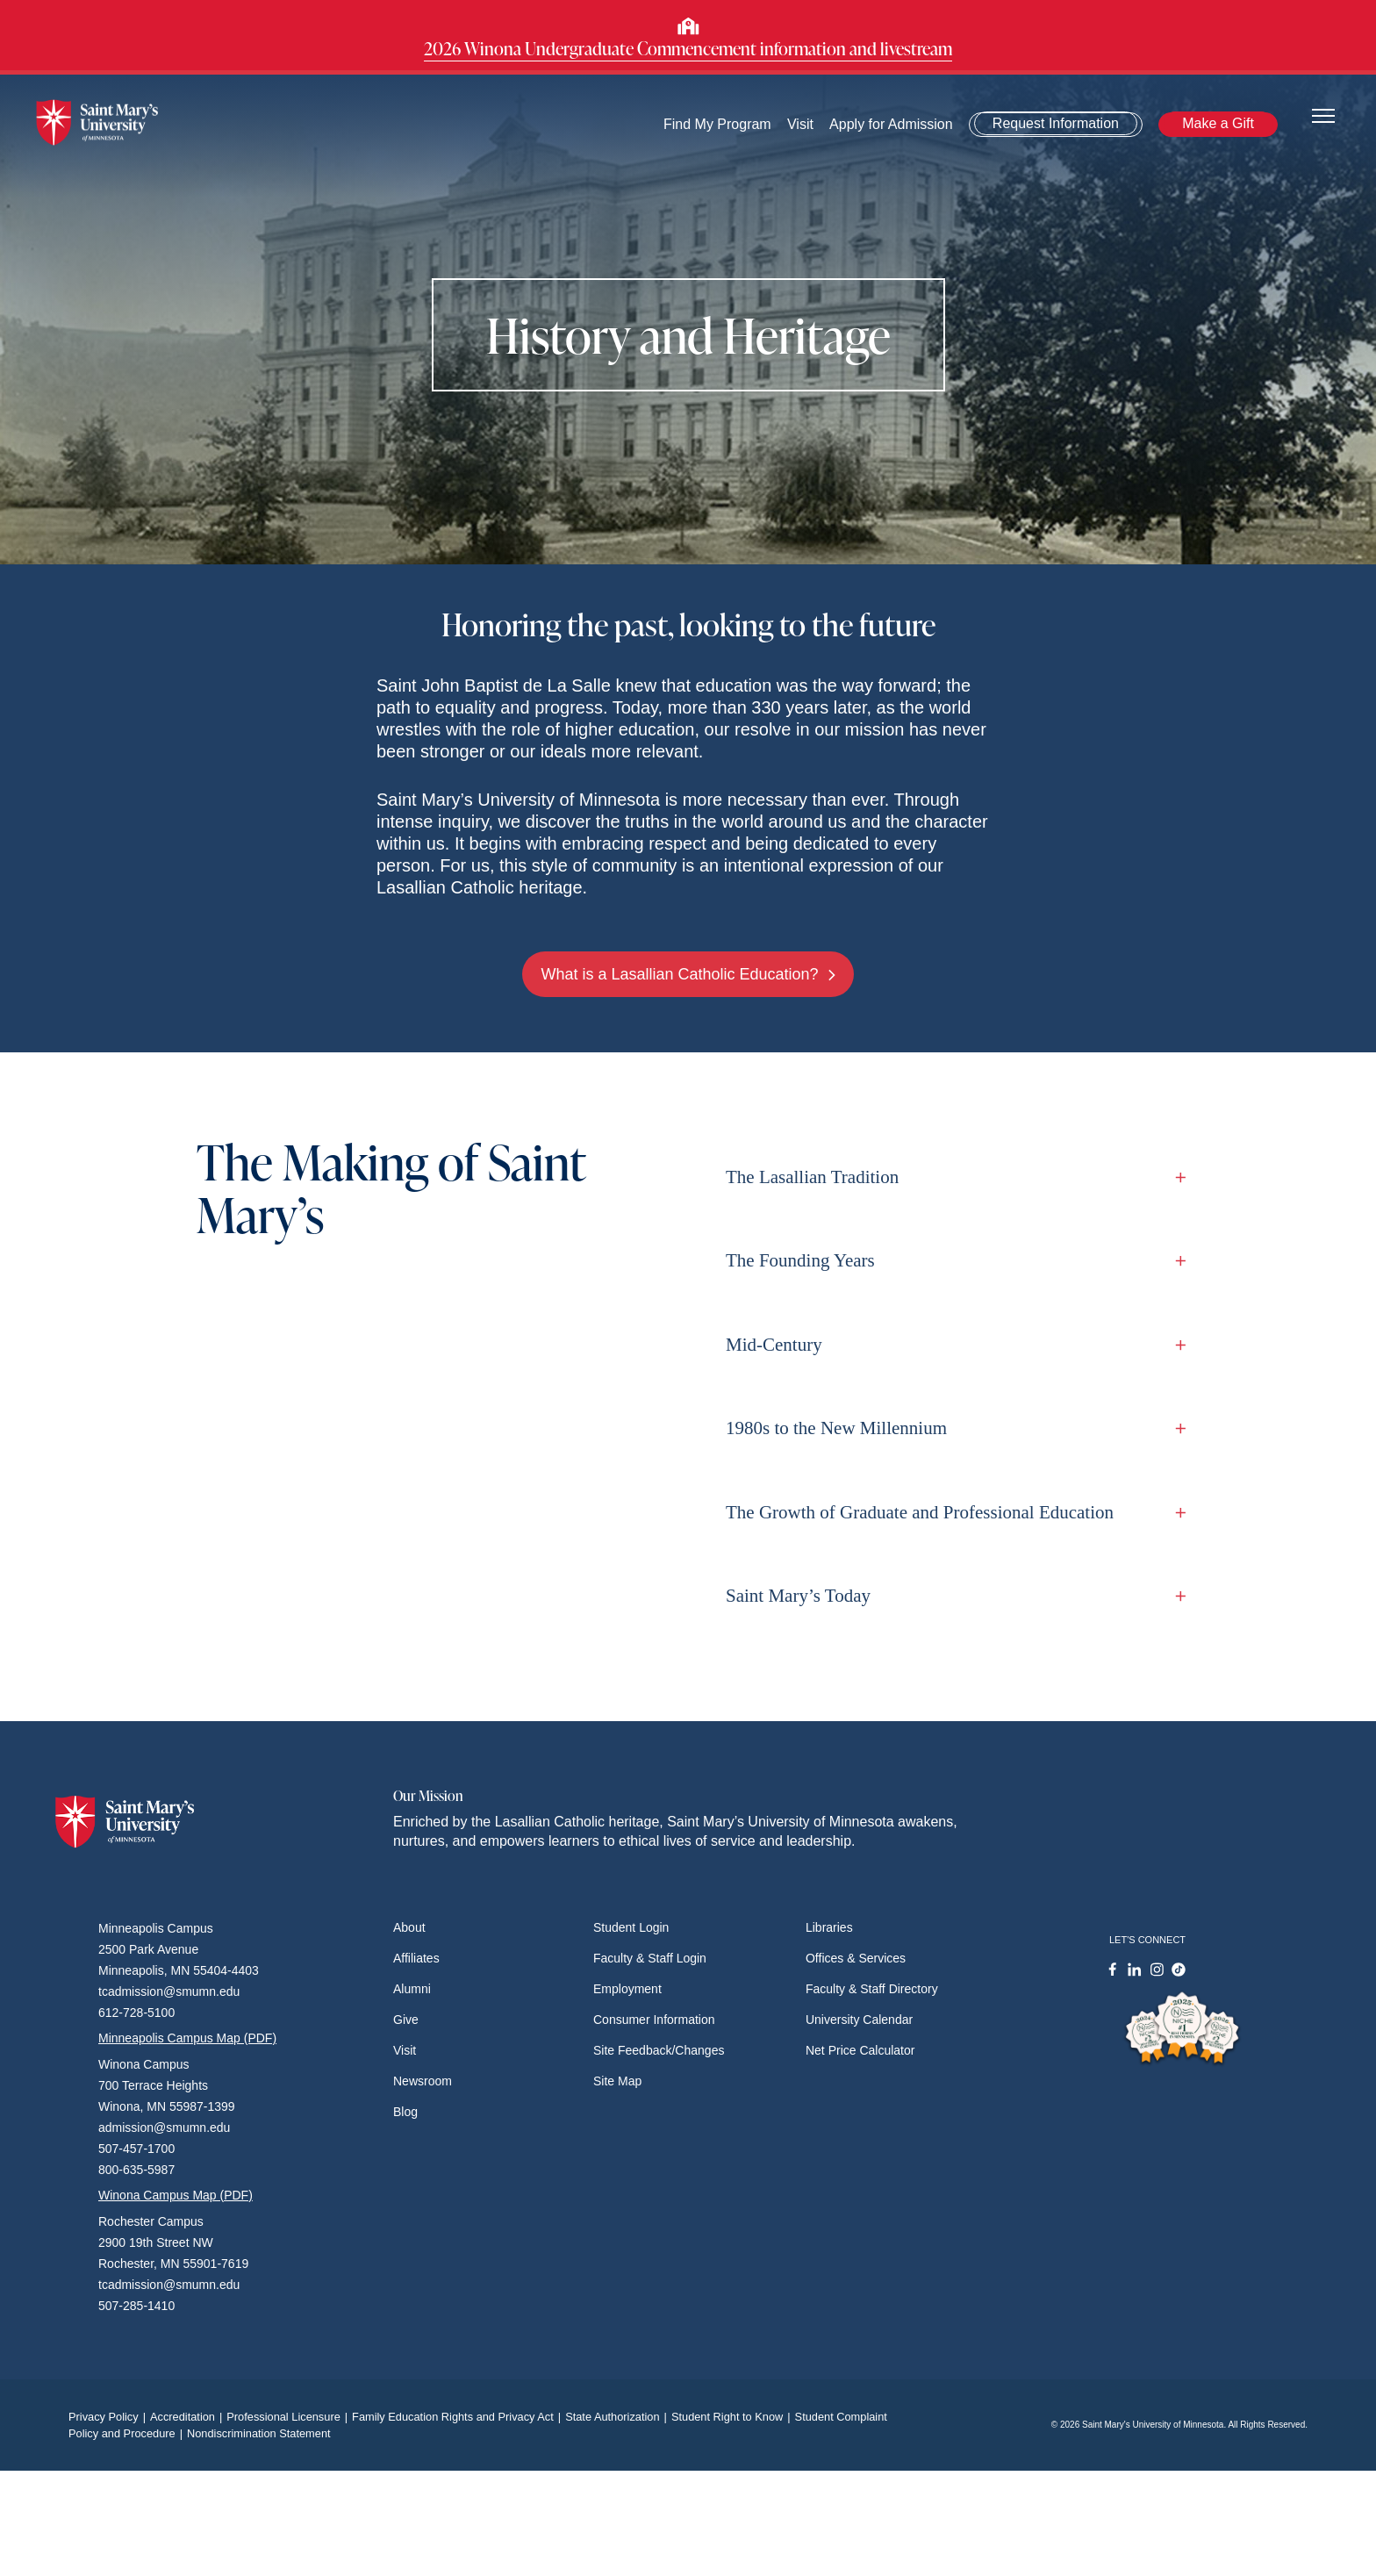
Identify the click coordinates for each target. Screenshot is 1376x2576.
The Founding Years (952, 1260)
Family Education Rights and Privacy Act (458, 2416)
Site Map (617, 2081)
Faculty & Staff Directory (872, 1989)
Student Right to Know (733, 2416)
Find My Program (717, 124)
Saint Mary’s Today (952, 1595)
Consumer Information (654, 2020)
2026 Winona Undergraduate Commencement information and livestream (688, 48)
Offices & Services (856, 1958)
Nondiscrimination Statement (259, 2433)
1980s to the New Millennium (952, 1428)
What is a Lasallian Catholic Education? (688, 974)
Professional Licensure (289, 2416)
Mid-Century (952, 1344)
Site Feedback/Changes (658, 2050)
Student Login (631, 1927)
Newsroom (422, 2081)
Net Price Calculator (860, 2050)
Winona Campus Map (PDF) (175, 2195)
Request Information (1056, 123)
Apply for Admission (891, 124)
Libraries (829, 1927)
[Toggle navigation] (1323, 114)
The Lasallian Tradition (952, 1177)
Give (406, 2020)
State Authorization (618, 2416)
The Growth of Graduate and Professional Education (952, 1512)
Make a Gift (1218, 123)
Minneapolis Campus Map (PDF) (187, 2038)
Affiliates (416, 1958)
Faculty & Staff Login (649, 1958)
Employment (627, 1989)
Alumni (412, 1989)
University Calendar (859, 2020)
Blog (405, 2112)
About (409, 1927)
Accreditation (188, 2416)
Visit (800, 124)
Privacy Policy (109, 2416)
